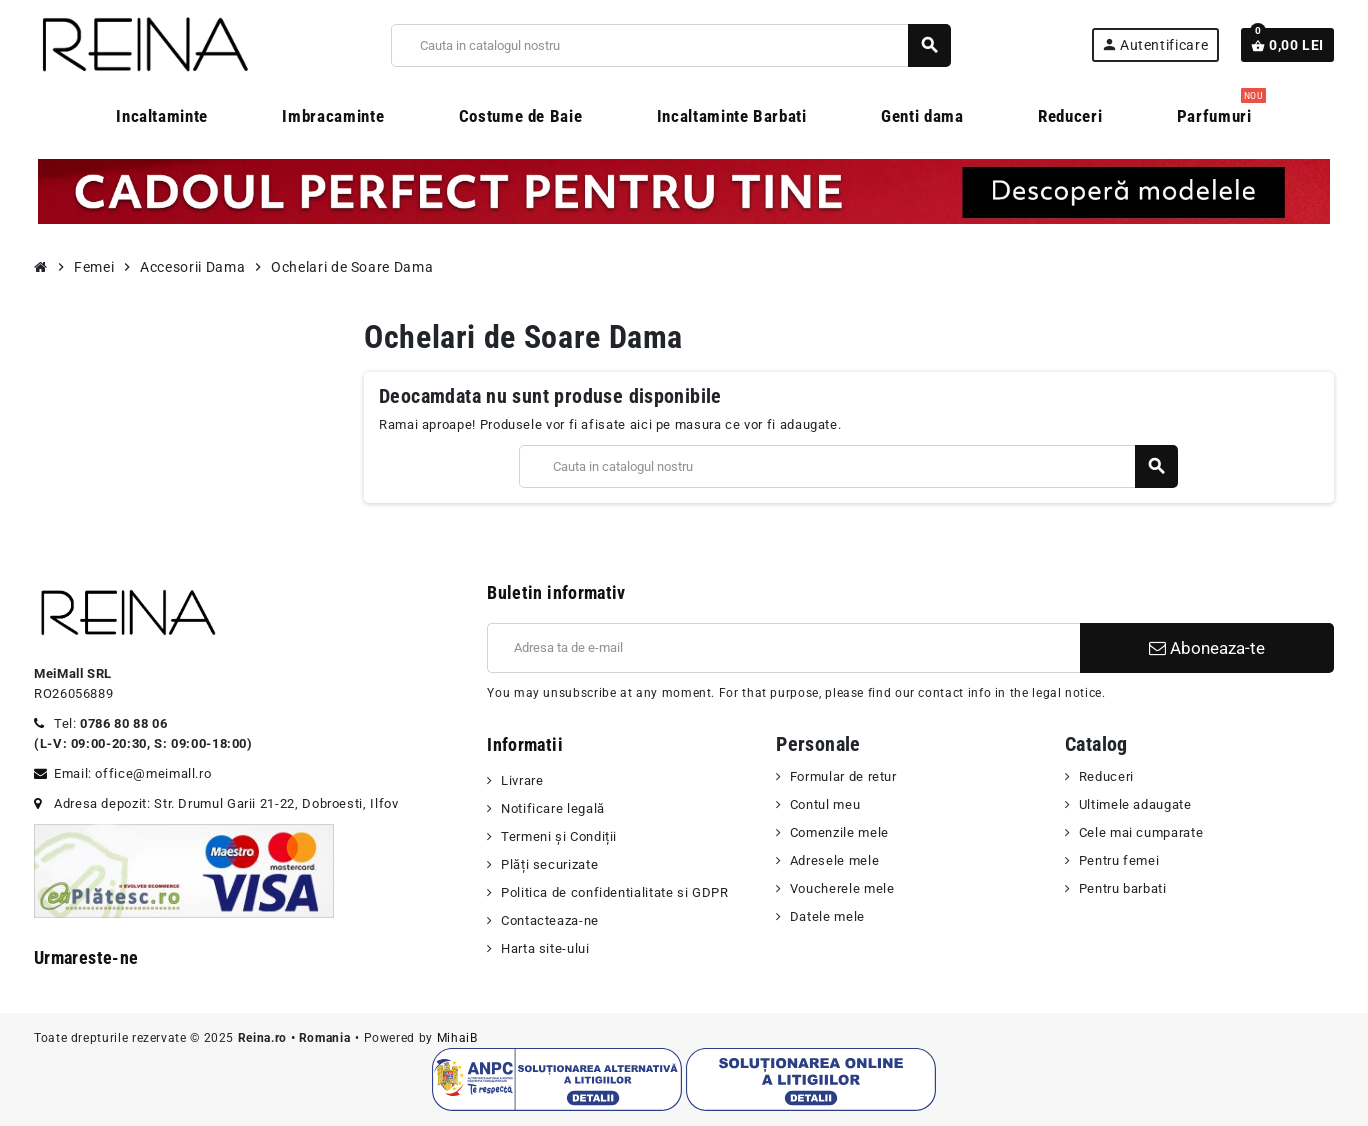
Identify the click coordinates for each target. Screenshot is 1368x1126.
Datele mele (827, 916)
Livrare (522, 780)
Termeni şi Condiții (559, 836)
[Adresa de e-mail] (783, 648)
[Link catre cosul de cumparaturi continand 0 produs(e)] (1287, 45)
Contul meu (825, 804)
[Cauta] (670, 45)
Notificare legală (553, 808)
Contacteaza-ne (550, 920)
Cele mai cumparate (1141, 832)
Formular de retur (843, 776)
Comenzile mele (839, 832)
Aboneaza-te (1207, 648)
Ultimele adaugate (1135, 804)
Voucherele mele (842, 888)
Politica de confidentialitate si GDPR (615, 892)
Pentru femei (1119, 860)
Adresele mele (834, 860)
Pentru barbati (1123, 888)
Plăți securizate (549, 864)
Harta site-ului (545, 948)
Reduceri (1106, 776)
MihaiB (457, 1038)
